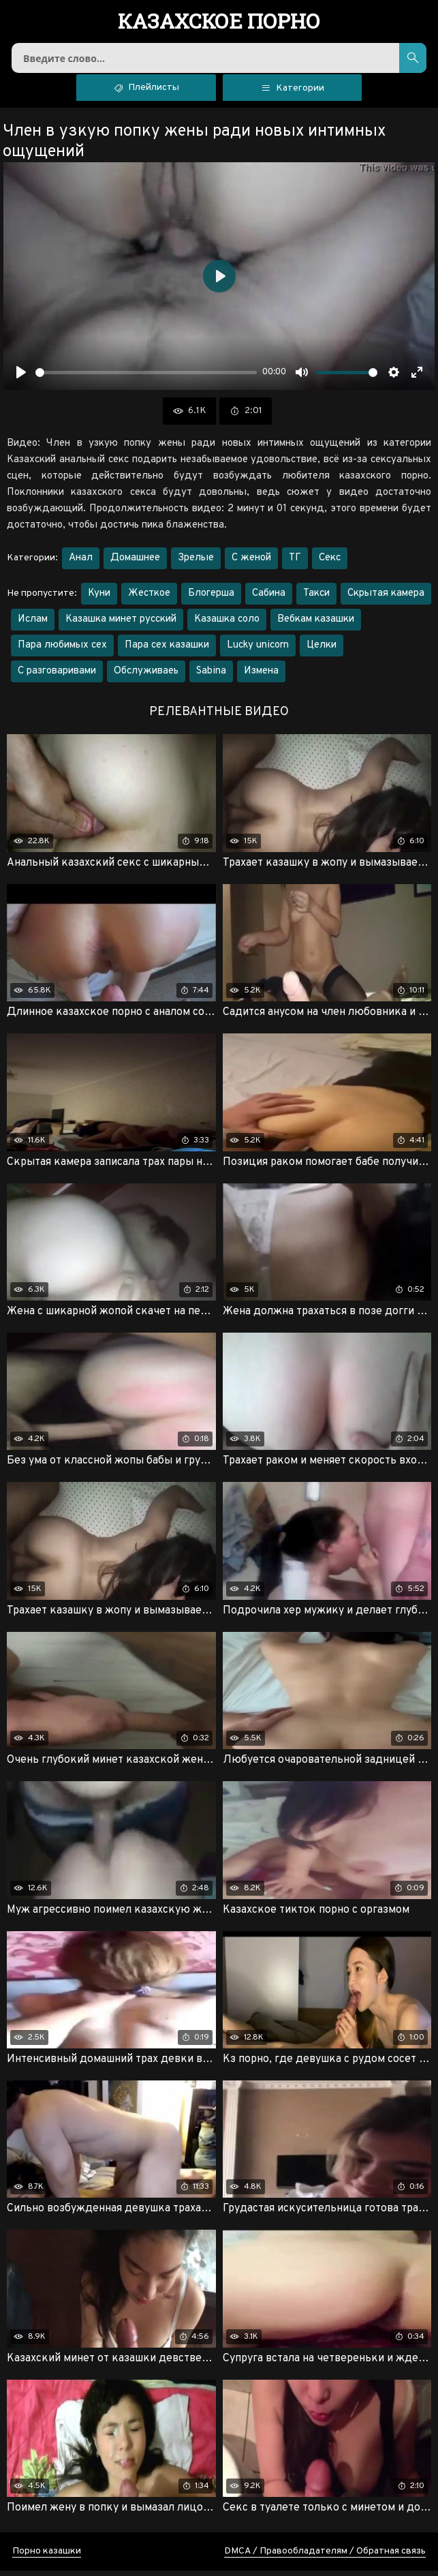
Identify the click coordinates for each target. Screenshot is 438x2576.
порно (219, 22)
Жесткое (149, 598)
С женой (251, 563)
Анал (81, 563)
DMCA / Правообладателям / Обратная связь (325, 2556)
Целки (322, 650)
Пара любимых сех (62, 650)
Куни (99, 598)
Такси (316, 598)
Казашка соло (227, 624)
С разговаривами (57, 676)
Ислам (33, 624)
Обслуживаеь (146, 676)
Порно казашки (46, 2556)
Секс (330, 563)
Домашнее (135, 563)
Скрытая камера (385, 598)
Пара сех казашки (167, 650)
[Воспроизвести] (21, 378)
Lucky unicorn (258, 650)
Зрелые (196, 563)
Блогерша (211, 598)
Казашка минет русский (120, 624)
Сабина (268, 598)
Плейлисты (146, 92)
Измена (261, 676)
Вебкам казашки (315, 624)
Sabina (211, 676)
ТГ (295, 563)
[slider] (146, 378)
